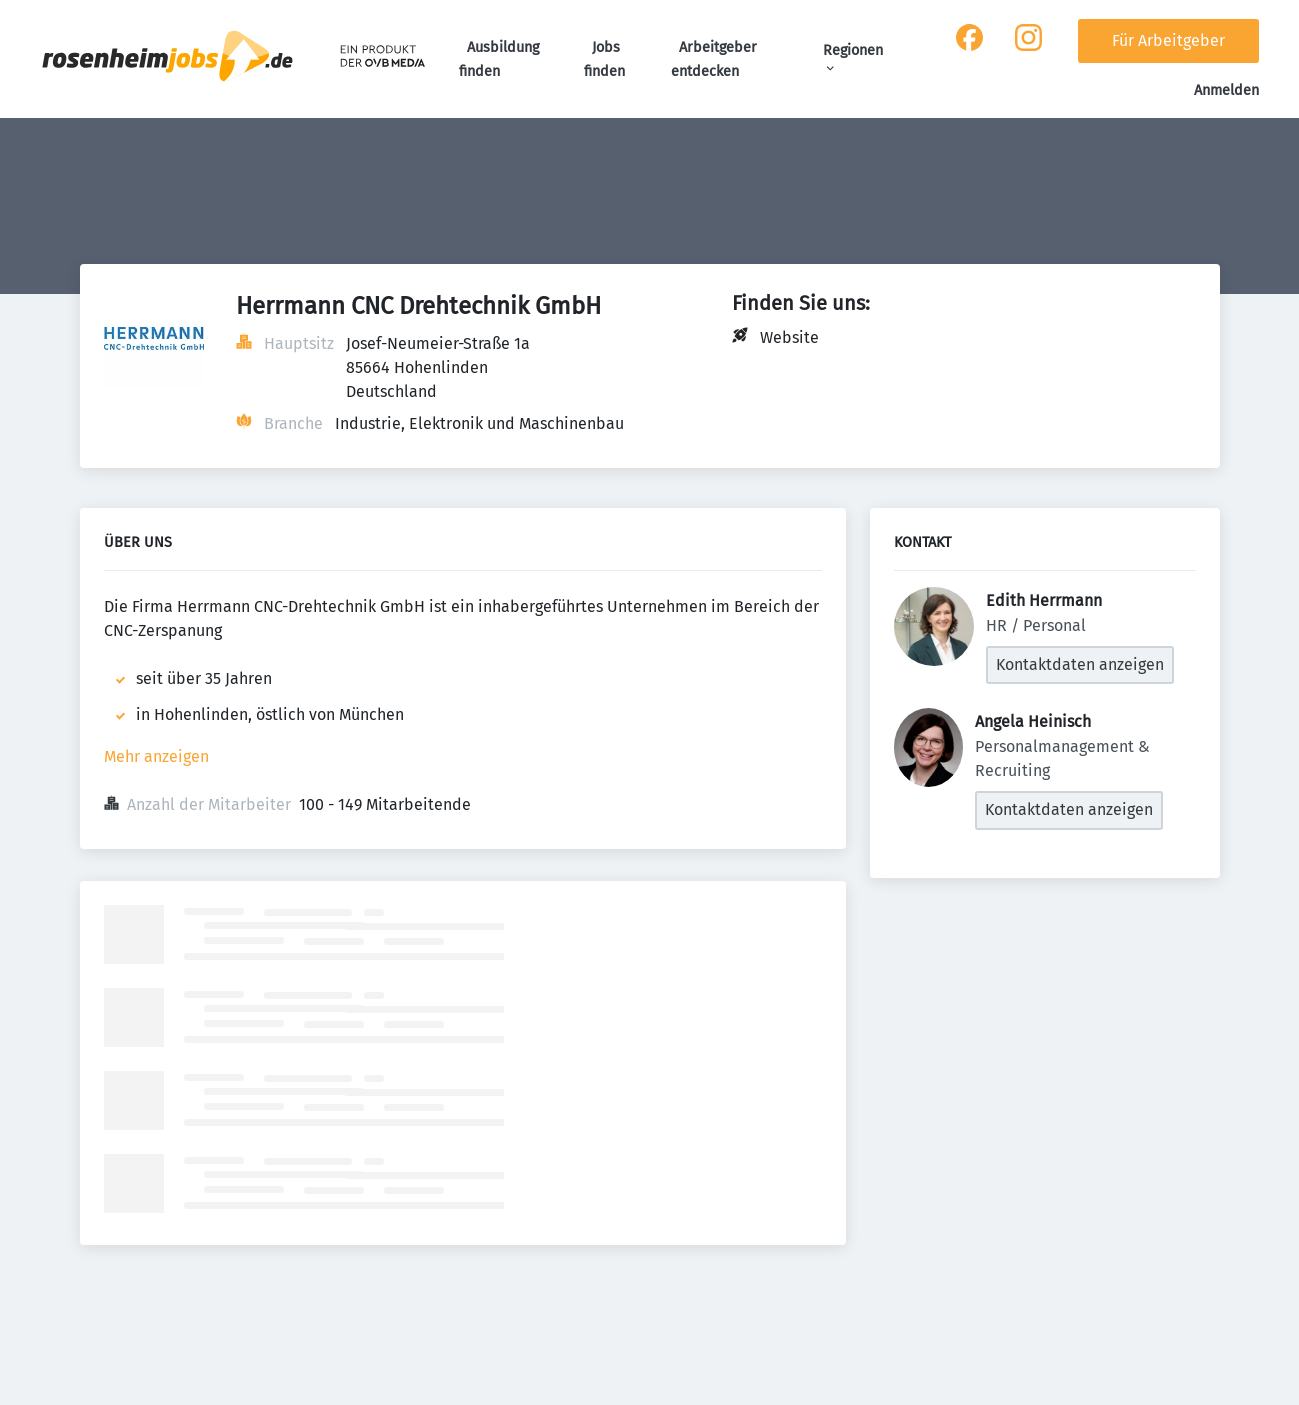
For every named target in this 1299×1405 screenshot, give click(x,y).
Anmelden (1226, 90)
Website (789, 337)
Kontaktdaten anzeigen (1080, 664)
